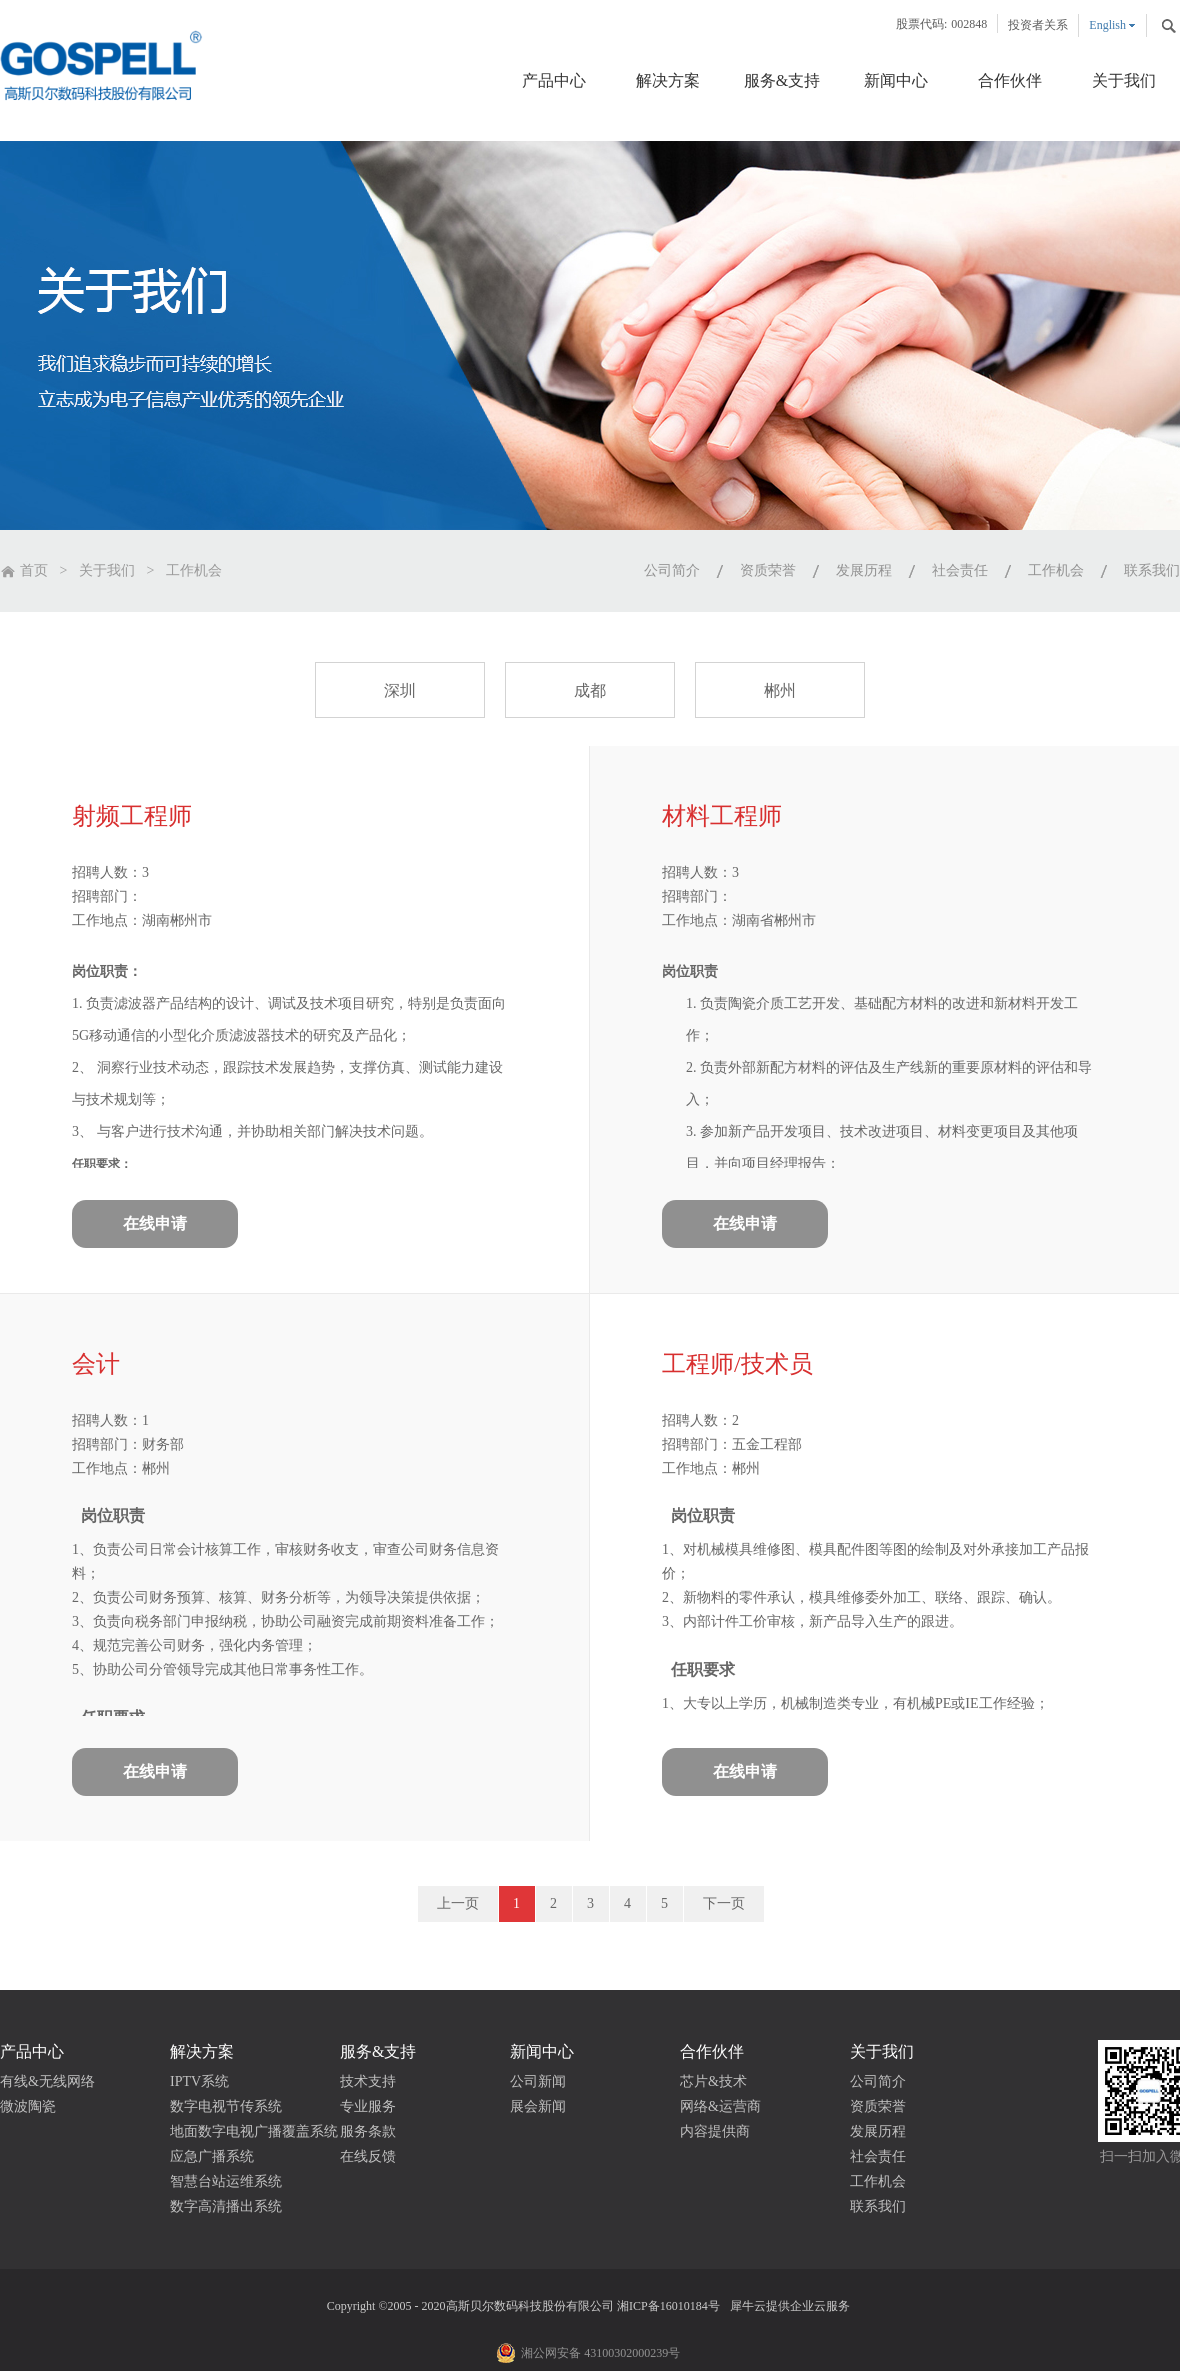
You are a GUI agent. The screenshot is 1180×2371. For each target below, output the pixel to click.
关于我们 (107, 570)
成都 (590, 690)
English (1107, 25)
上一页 (458, 1903)
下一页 (724, 1903)
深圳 (400, 690)
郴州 (780, 690)
